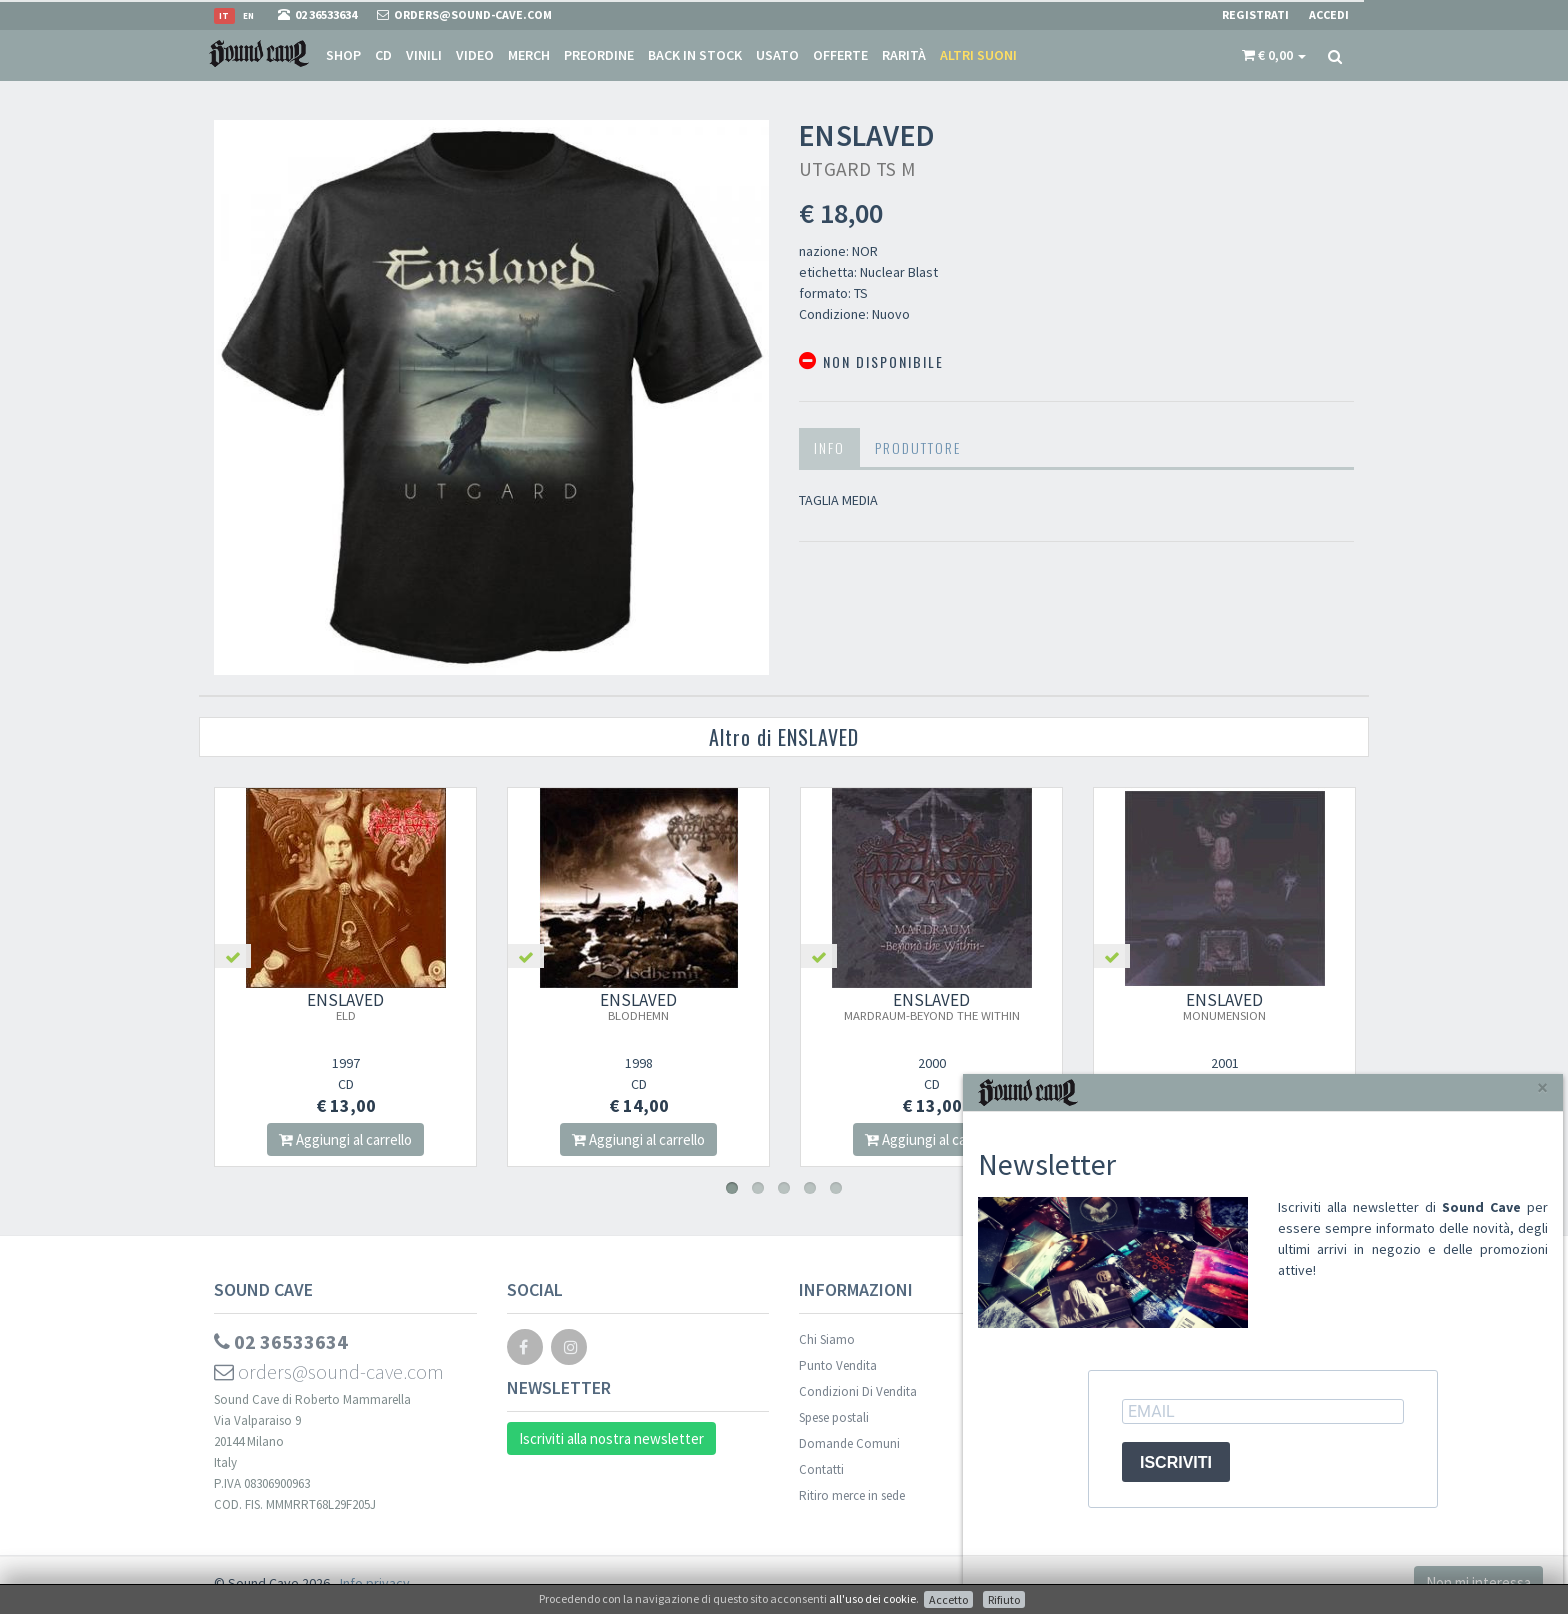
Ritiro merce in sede (852, 1495)
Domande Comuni (849, 1443)
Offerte (840, 55)
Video (475, 55)
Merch (529, 55)
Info (829, 447)
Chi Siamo (827, 1339)
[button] (1274, 55)
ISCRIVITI (1176, 1462)
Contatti (821, 1469)
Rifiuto (1004, 1599)
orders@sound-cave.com (329, 1371)
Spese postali (834, 1417)
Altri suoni (978, 55)
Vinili (424, 55)
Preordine (599, 55)
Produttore (918, 447)
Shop (343, 55)
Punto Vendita (838, 1365)
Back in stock (695, 55)
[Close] (1542, 1087)
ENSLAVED (350, 1006)
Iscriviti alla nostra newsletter (611, 1438)
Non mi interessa (1478, 1582)
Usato (777, 55)
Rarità (904, 55)
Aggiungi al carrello (350, 1139)
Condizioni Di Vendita (858, 1391)
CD (383, 55)
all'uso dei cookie (872, 1598)
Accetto (948, 1599)
